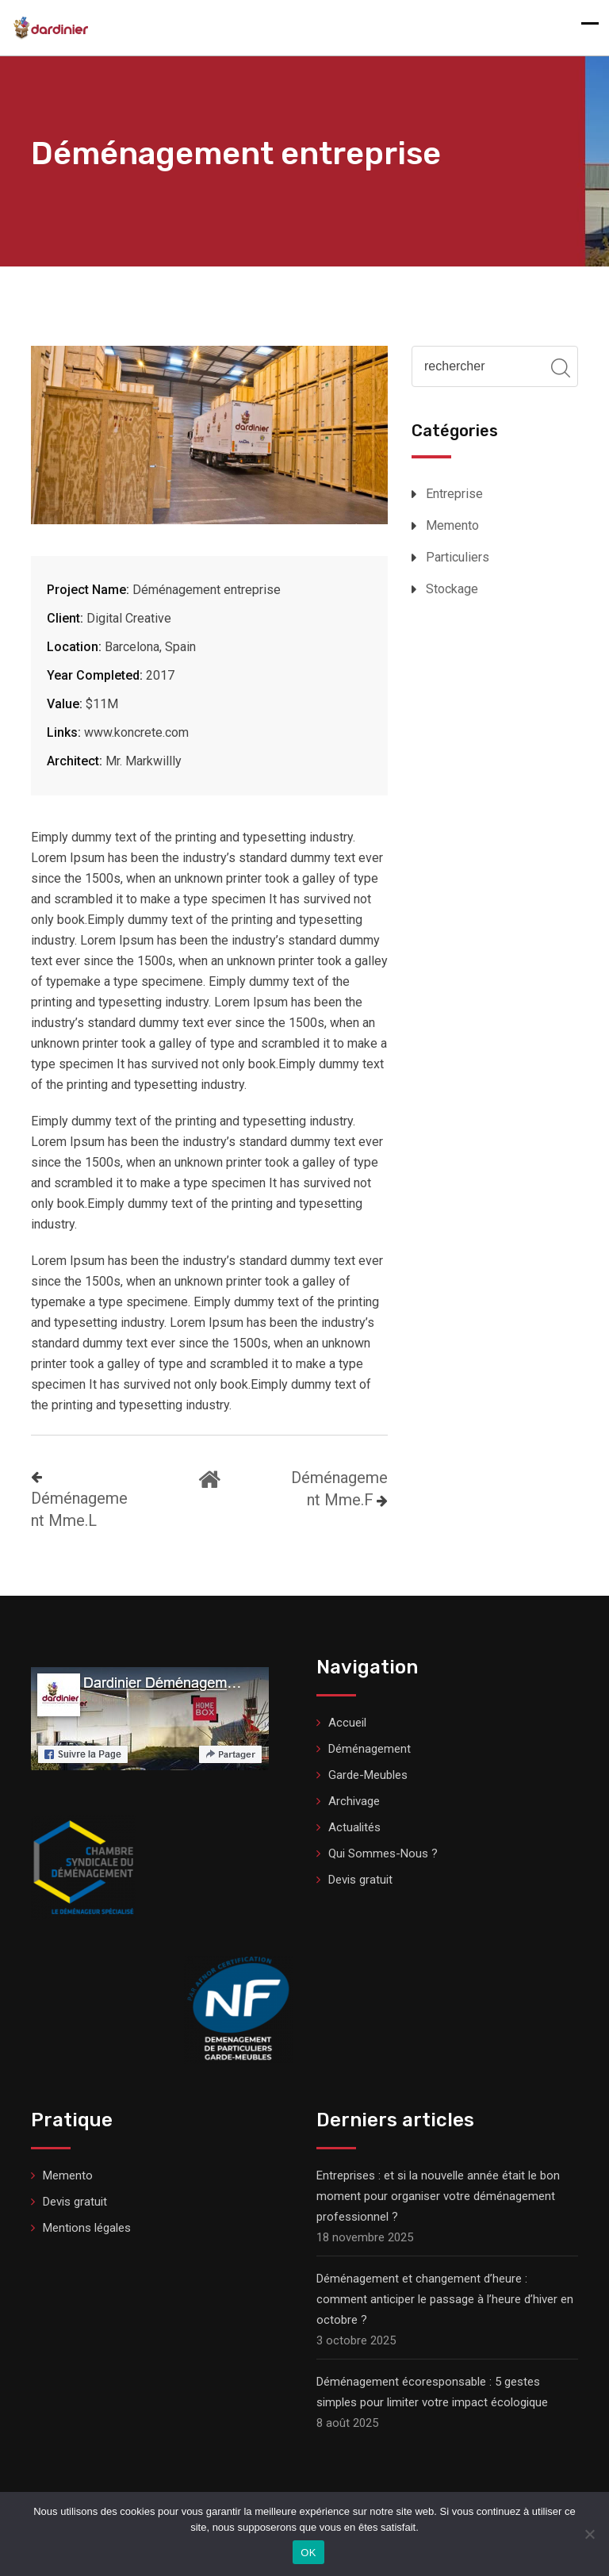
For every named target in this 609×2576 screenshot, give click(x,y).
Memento (452, 525)
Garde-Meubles (368, 1775)
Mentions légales (87, 2228)
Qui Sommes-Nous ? (383, 1853)
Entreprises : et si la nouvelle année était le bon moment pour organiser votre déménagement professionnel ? (438, 2196)
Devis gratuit (360, 1880)
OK (308, 2553)
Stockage (452, 588)
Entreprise (454, 493)
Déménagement (369, 1749)
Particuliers (457, 557)
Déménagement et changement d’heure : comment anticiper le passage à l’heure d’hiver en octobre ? (444, 2299)
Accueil (347, 1722)
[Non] (589, 2534)
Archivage (354, 1801)
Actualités (354, 1827)
